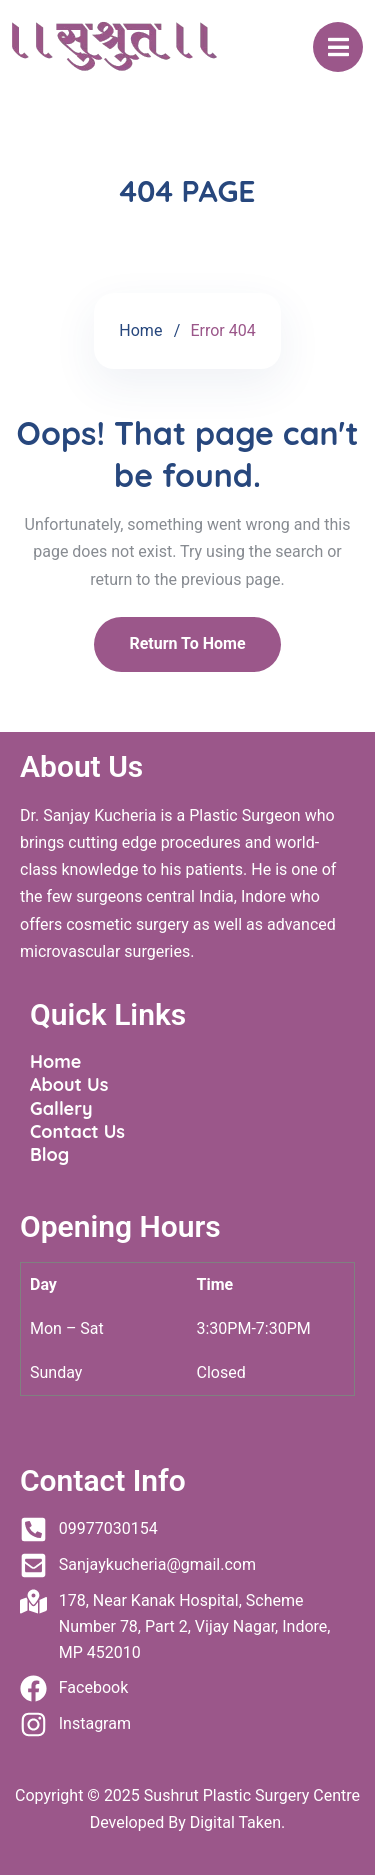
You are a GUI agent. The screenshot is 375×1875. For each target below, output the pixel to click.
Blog (49, 1154)
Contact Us (77, 1131)
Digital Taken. (236, 1822)
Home (140, 330)
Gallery (61, 1108)
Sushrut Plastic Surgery (226, 1795)
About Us (69, 1084)
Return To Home (187, 643)
